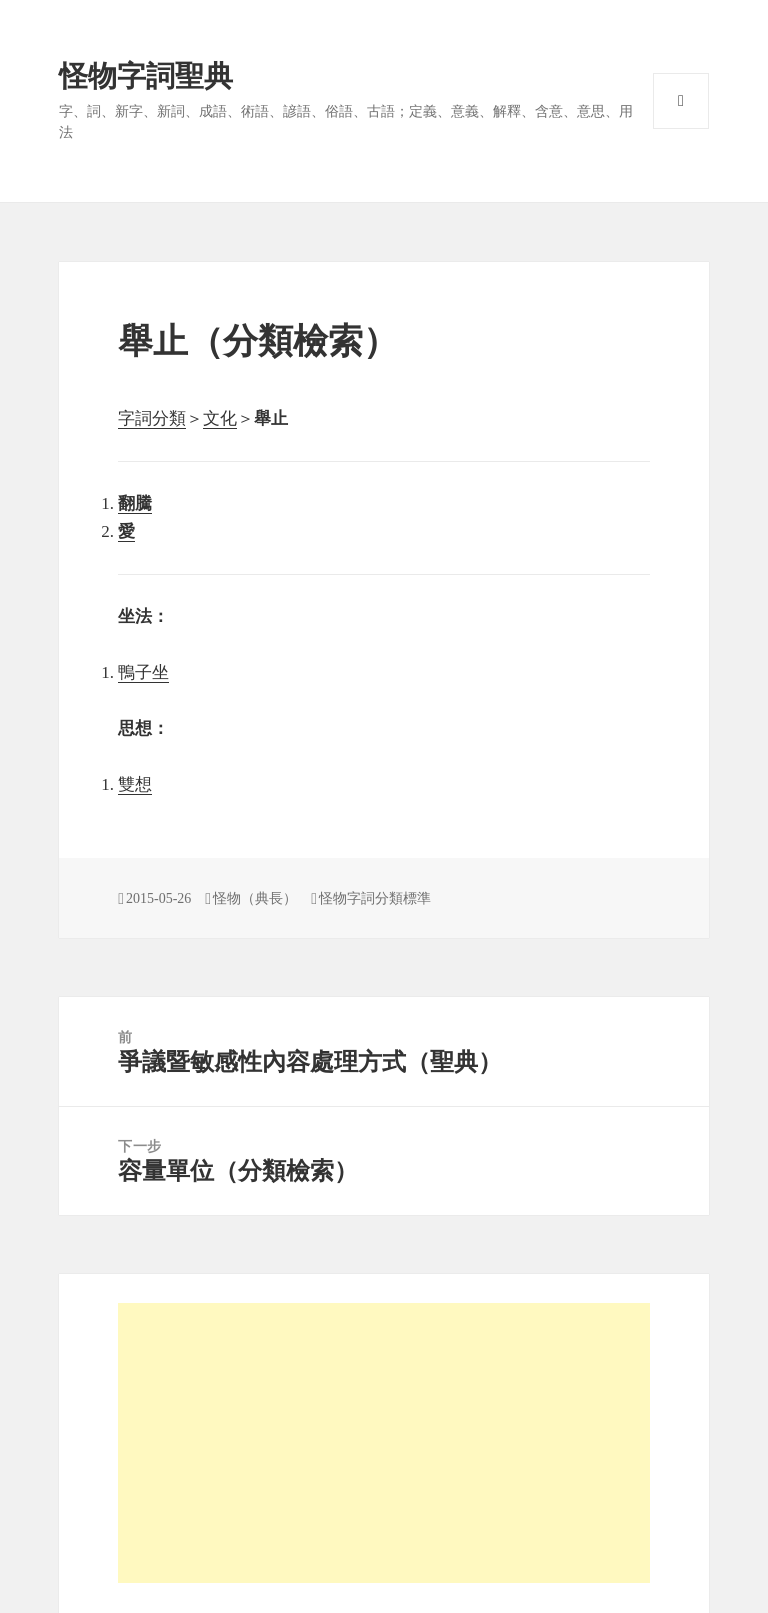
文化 (220, 418)
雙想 (135, 784)
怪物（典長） (255, 898)
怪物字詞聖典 (146, 76)
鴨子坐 (143, 672)
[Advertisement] (384, 1443)
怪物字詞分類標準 (375, 898)
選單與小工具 (681, 101)
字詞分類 (152, 418)
